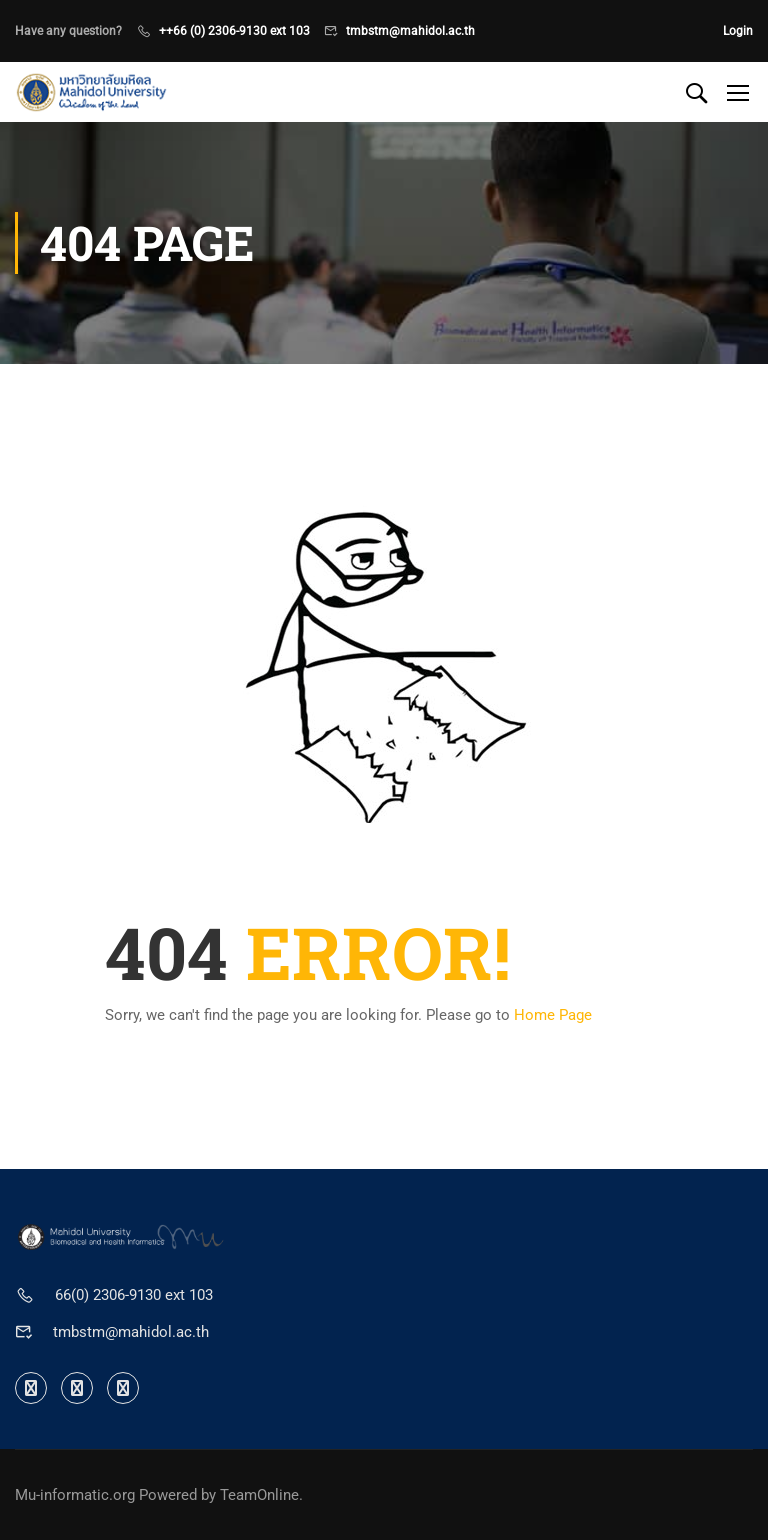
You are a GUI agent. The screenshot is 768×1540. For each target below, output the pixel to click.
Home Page (553, 1015)
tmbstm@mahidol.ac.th (410, 31)
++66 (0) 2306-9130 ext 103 (234, 31)
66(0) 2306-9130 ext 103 (134, 1295)
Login (738, 31)
